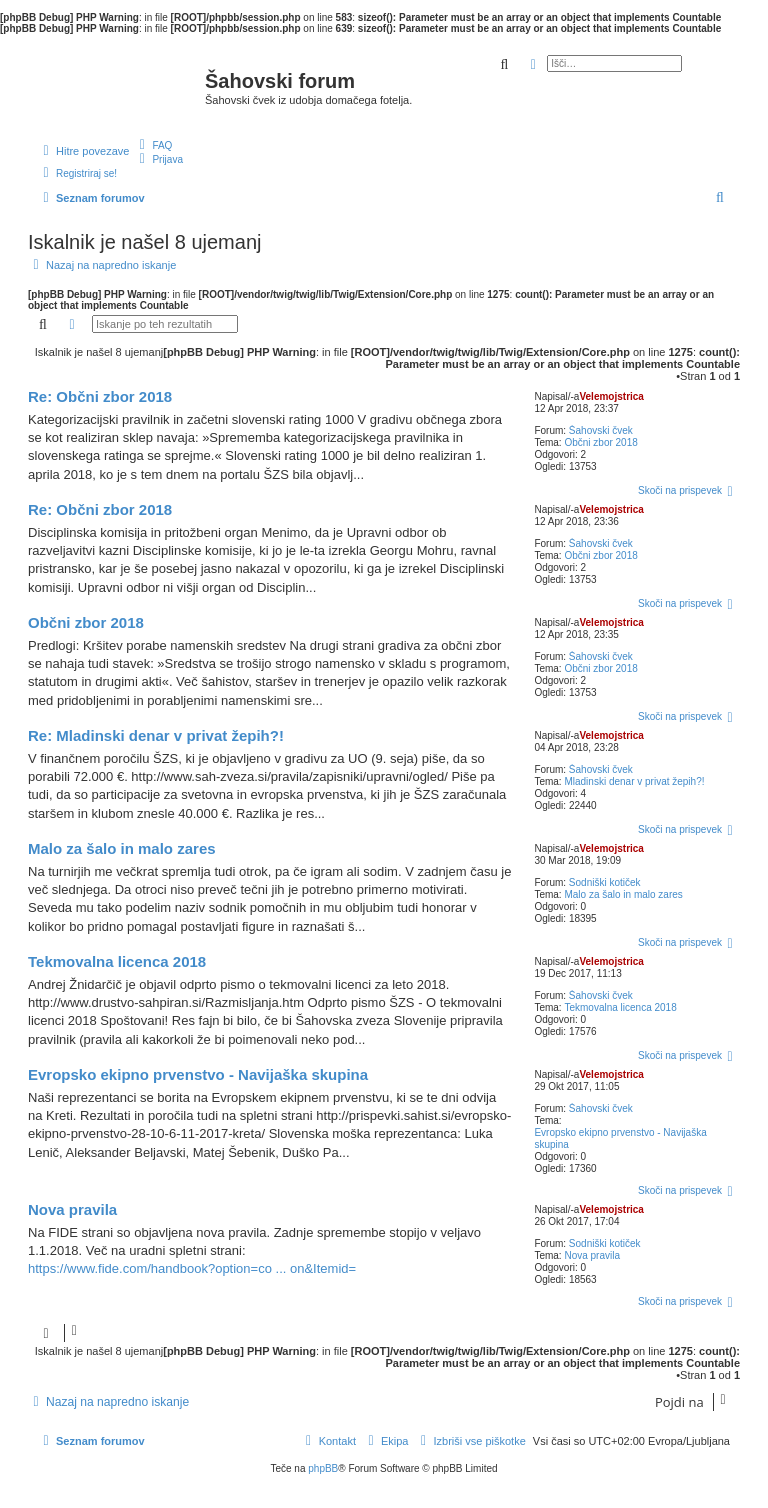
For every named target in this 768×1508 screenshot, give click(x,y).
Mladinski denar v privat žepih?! (634, 781)
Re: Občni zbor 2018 (100, 396)
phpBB (323, 1468)
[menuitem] (153, 145)
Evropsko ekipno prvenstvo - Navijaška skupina (620, 1138)
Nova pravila (592, 1255)
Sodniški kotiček (605, 882)
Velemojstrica (611, 396)
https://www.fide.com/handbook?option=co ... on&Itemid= (192, 1268)
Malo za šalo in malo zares (623, 894)
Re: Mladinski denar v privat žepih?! (156, 735)
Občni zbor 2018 (600, 442)
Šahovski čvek (601, 430)
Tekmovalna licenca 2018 (620, 1007)
